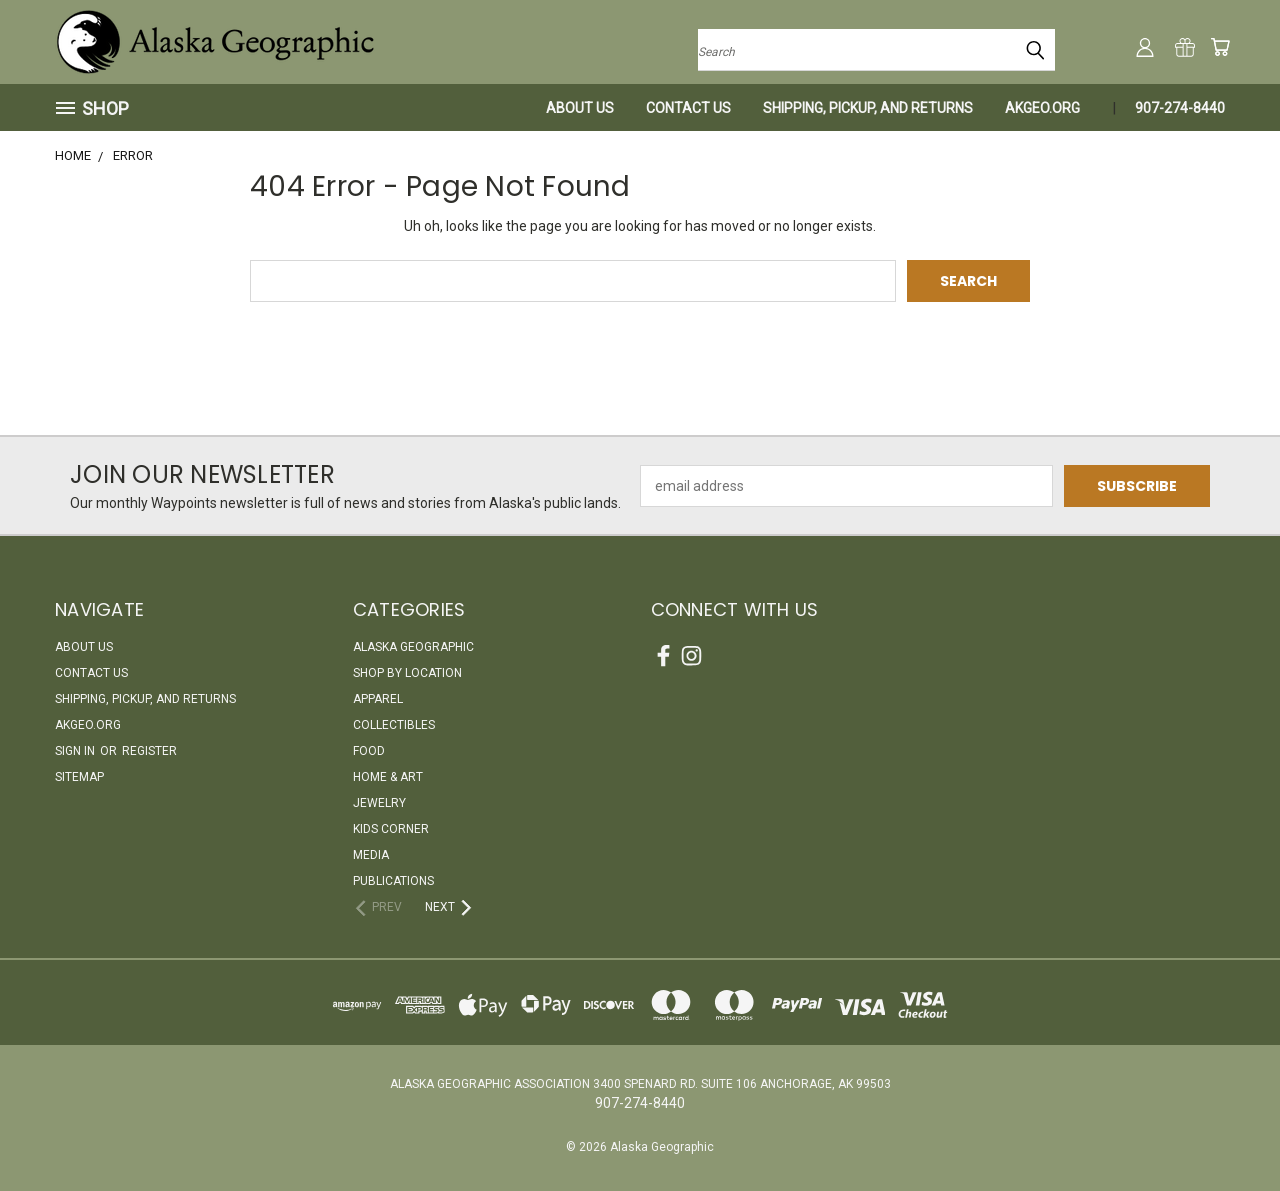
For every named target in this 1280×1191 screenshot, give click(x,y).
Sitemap (79, 777)
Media (371, 855)
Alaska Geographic (413, 647)
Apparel (378, 699)
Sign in (76, 751)
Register (149, 751)
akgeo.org (1042, 108)
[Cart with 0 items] (1220, 47)
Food (369, 751)
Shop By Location (407, 673)
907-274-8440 (1180, 108)
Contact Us (688, 108)
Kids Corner (391, 829)
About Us (580, 108)
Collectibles (394, 725)
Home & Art (388, 777)
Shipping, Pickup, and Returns (868, 108)
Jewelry (379, 803)
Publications (393, 881)
